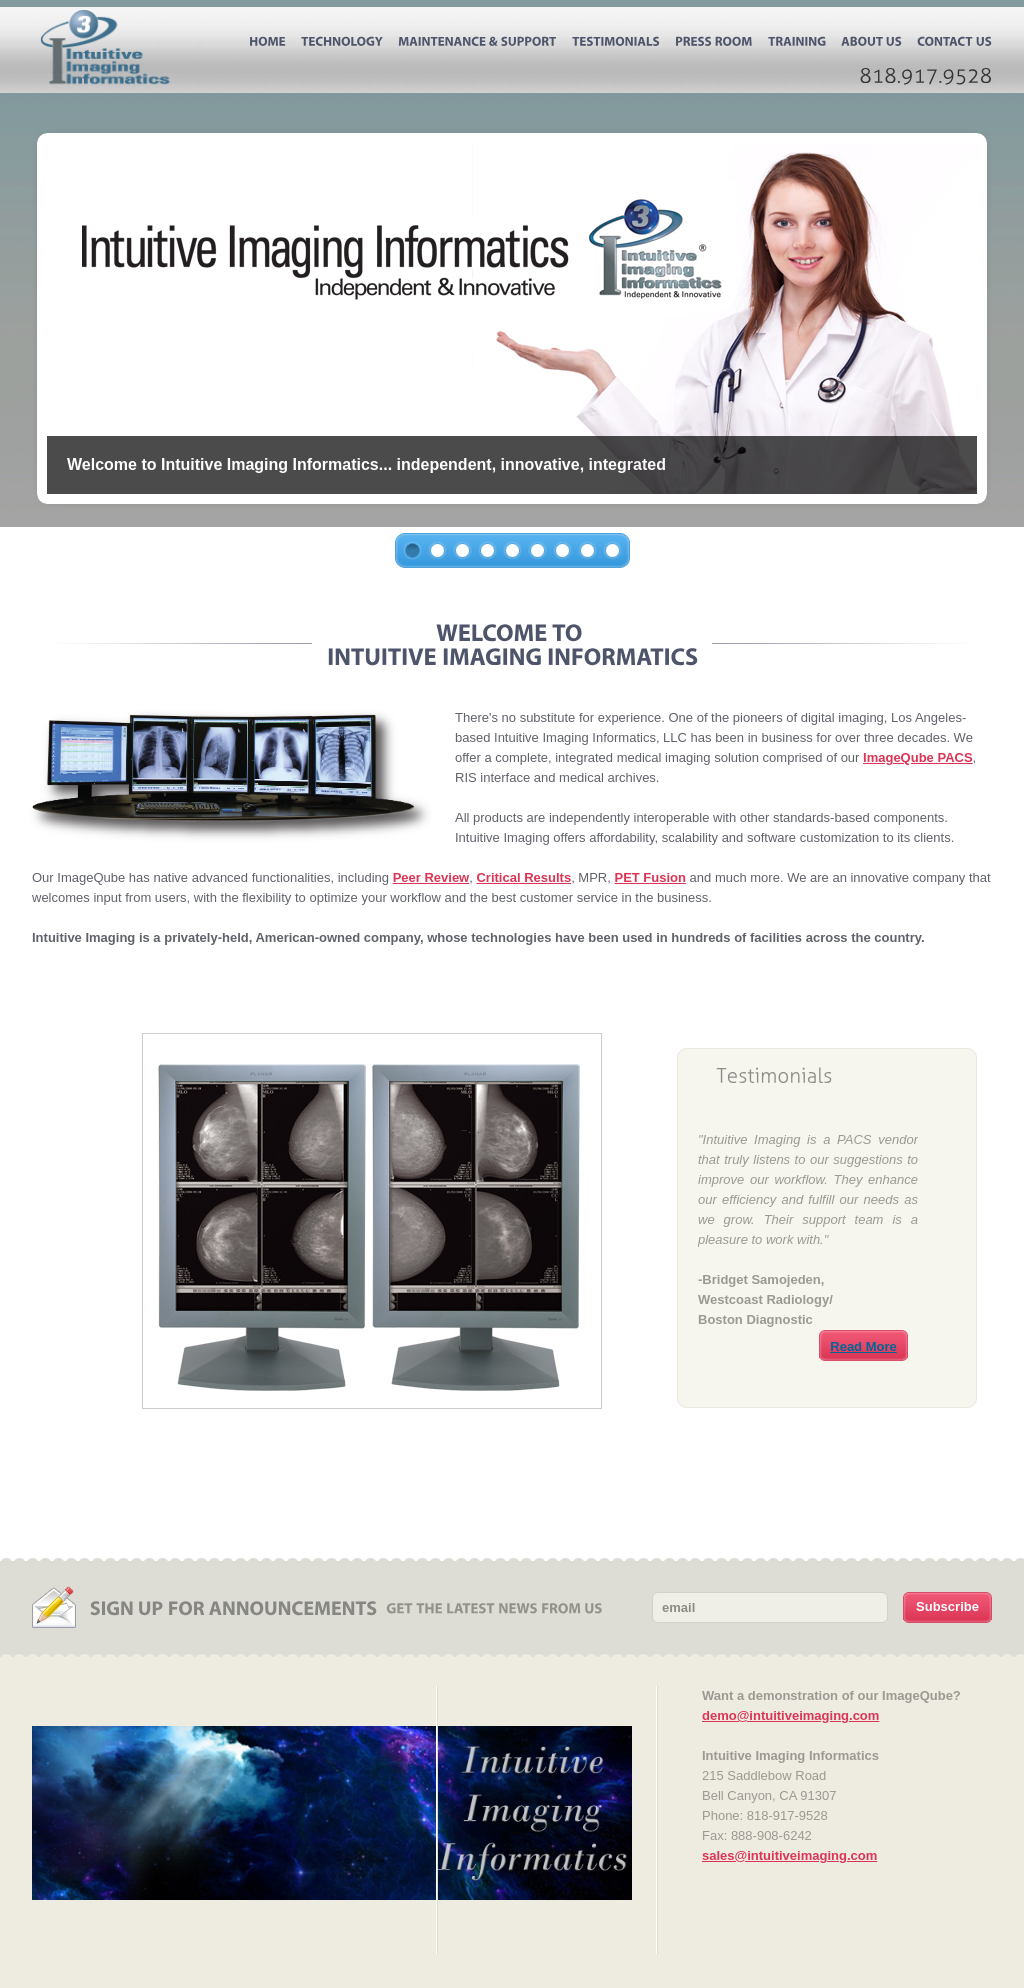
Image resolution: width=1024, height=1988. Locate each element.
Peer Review (431, 877)
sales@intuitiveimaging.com (789, 1855)
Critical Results (523, 877)
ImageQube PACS (918, 757)
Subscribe (947, 1606)
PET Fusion (650, 877)
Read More (863, 1346)
